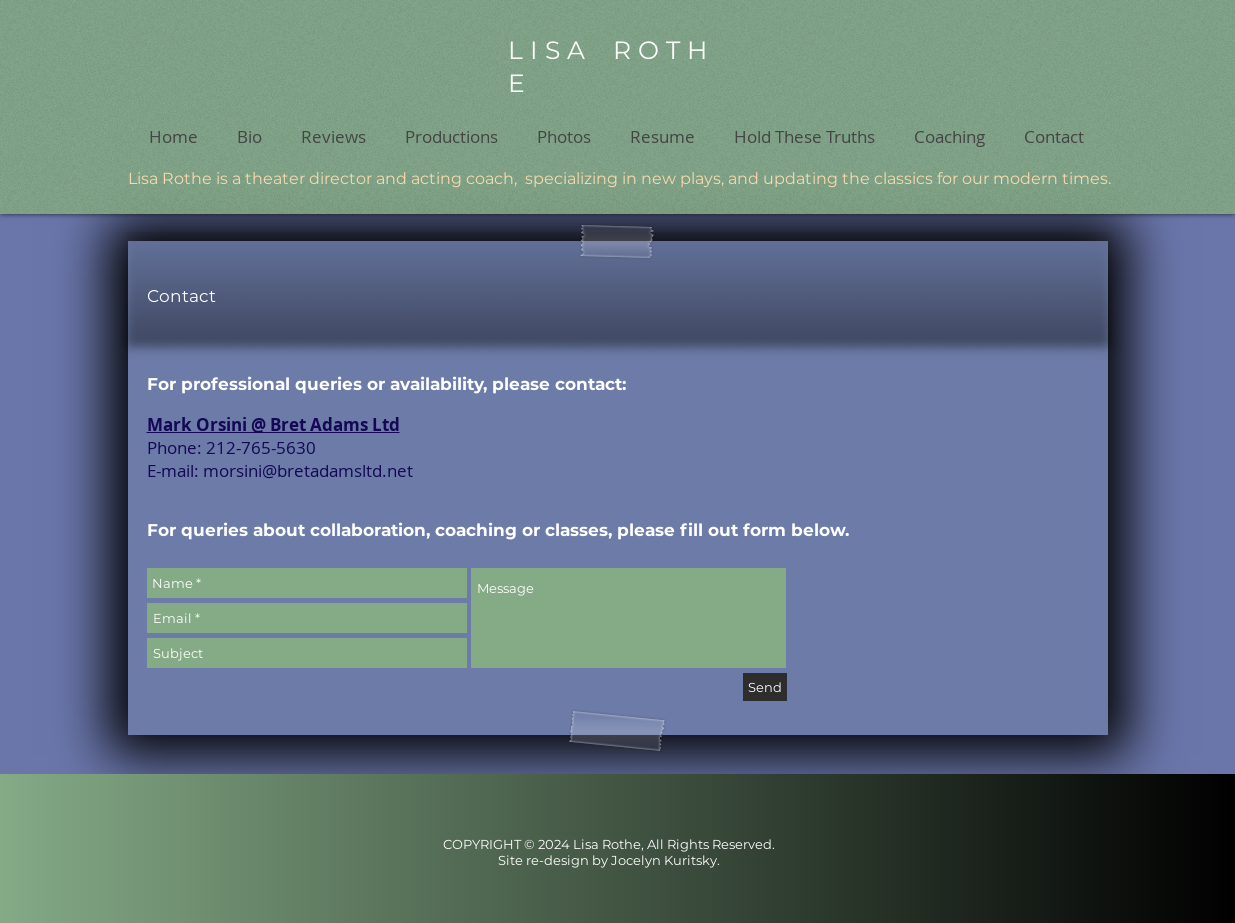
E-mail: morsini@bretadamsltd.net (280, 470)
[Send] (765, 687)
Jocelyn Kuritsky (664, 860)
